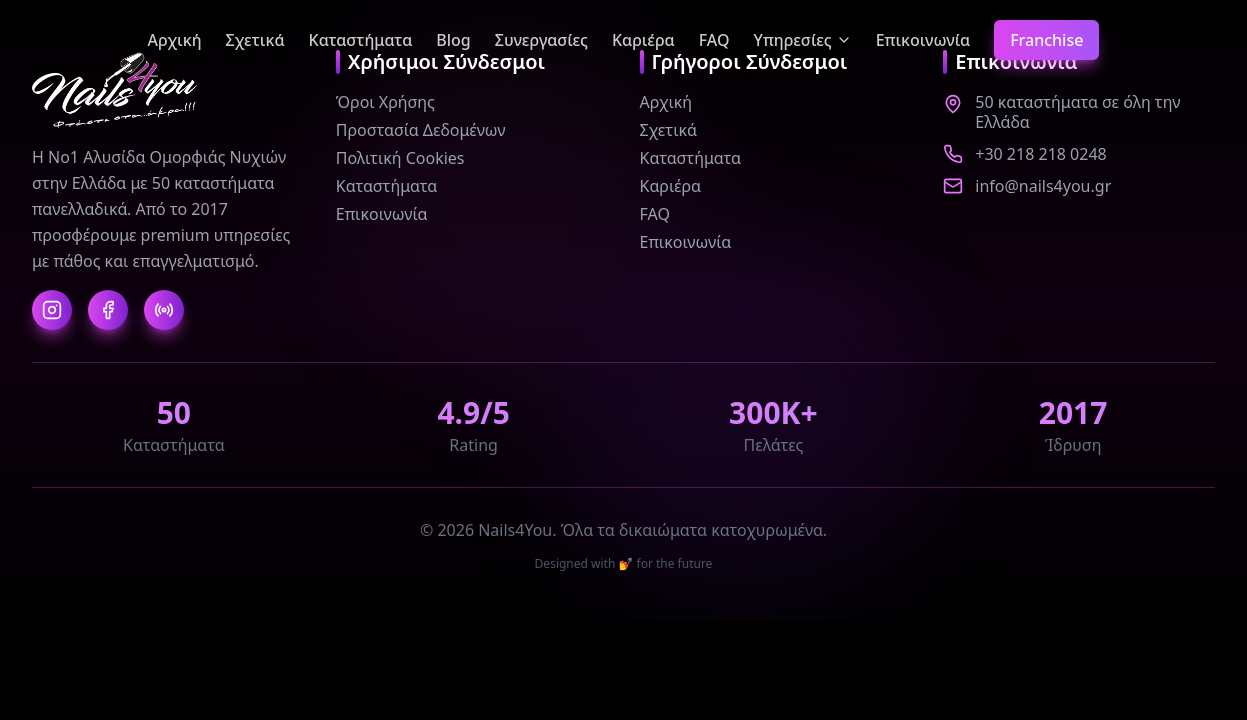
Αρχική (175, 40)
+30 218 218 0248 (1040, 154)
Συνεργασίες (541, 40)
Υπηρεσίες (803, 40)
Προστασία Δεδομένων (421, 130)
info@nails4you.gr (1043, 186)
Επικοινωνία (923, 40)
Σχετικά (255, 40)
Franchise (1046, 40)
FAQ (714, 40)
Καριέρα (643, 40)
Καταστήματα (361, 40)
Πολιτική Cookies (400, 158)
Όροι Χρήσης (385, 102)
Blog (453, 40)
